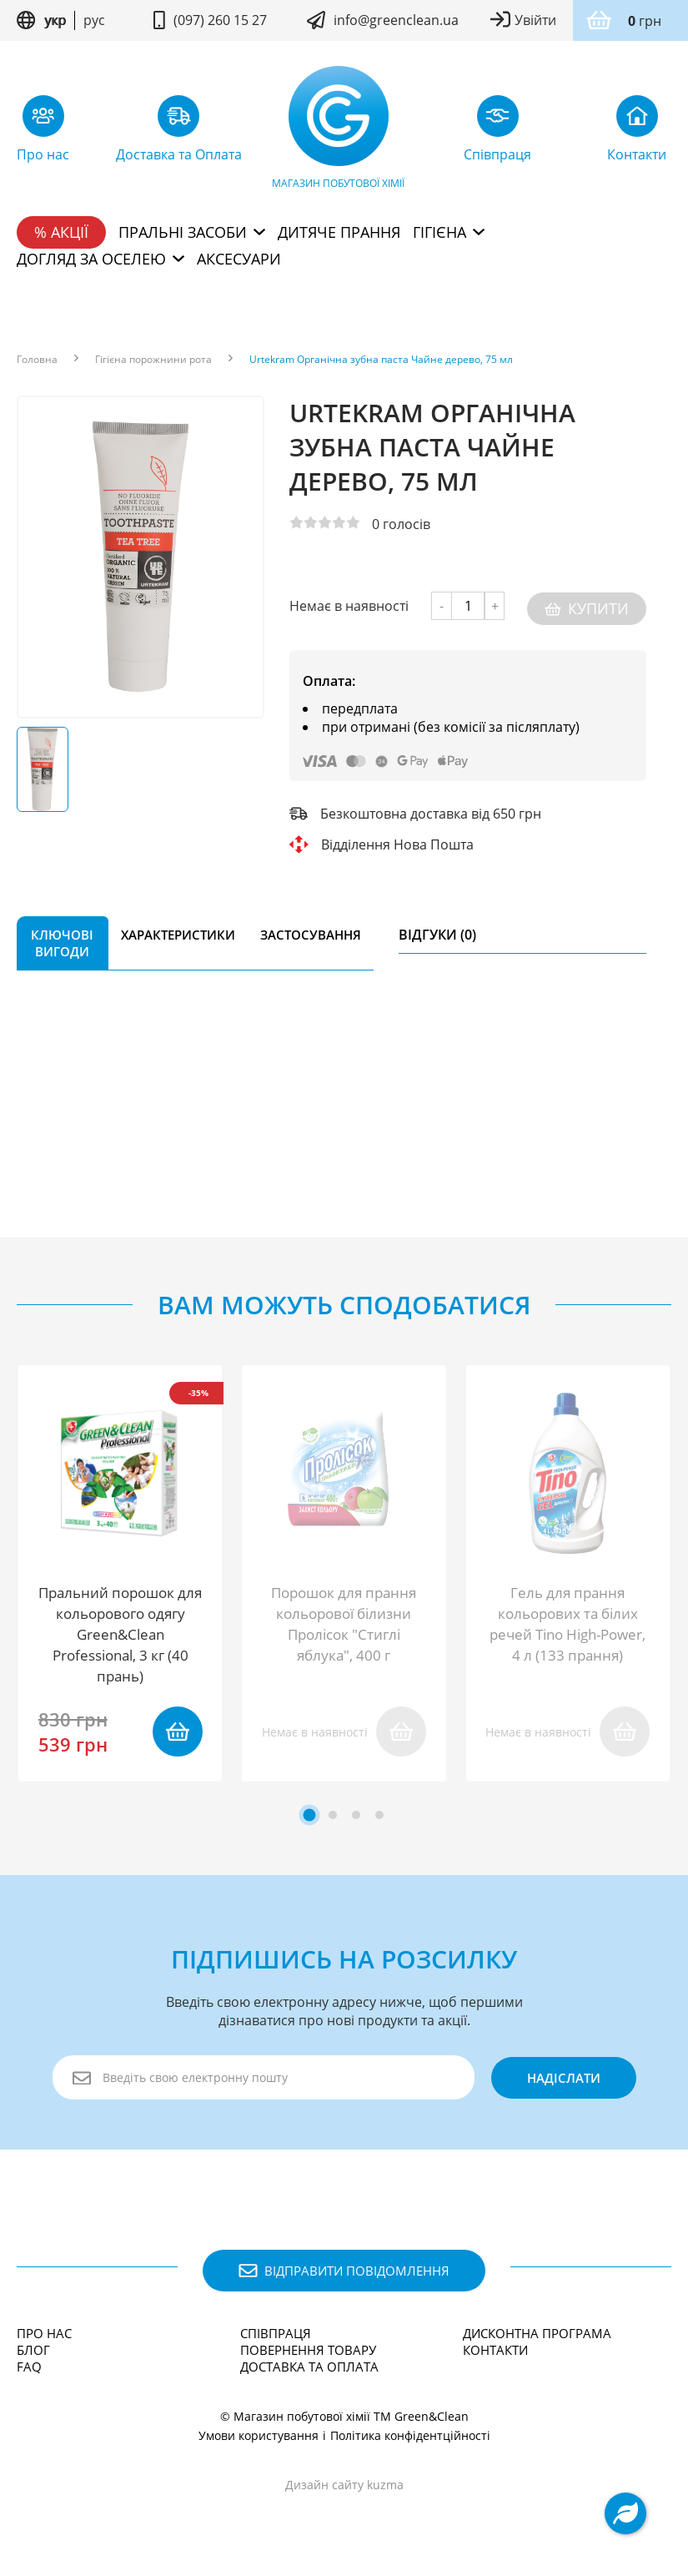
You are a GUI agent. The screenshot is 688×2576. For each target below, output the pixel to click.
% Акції (61, 232)
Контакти (495, 2350)
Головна (37, 359)
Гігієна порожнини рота (153, 359)
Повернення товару (308, 2350)
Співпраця (275, 2333)
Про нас (44, 2333)
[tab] (309, 1814)
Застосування (310, 929)
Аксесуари (239, 259)
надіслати (559, 2077)
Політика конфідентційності (410, 2435)
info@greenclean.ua (396, 20)
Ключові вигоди (62, 938)
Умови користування (258, 2435)
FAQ (29, 2366)
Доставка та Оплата (309, 2366)
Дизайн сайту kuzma (344, 2485)
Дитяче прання (339, 232)
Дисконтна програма (537, 2333)
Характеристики (178, 929)
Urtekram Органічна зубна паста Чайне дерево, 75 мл (381, 359)
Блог (33, 2350)
